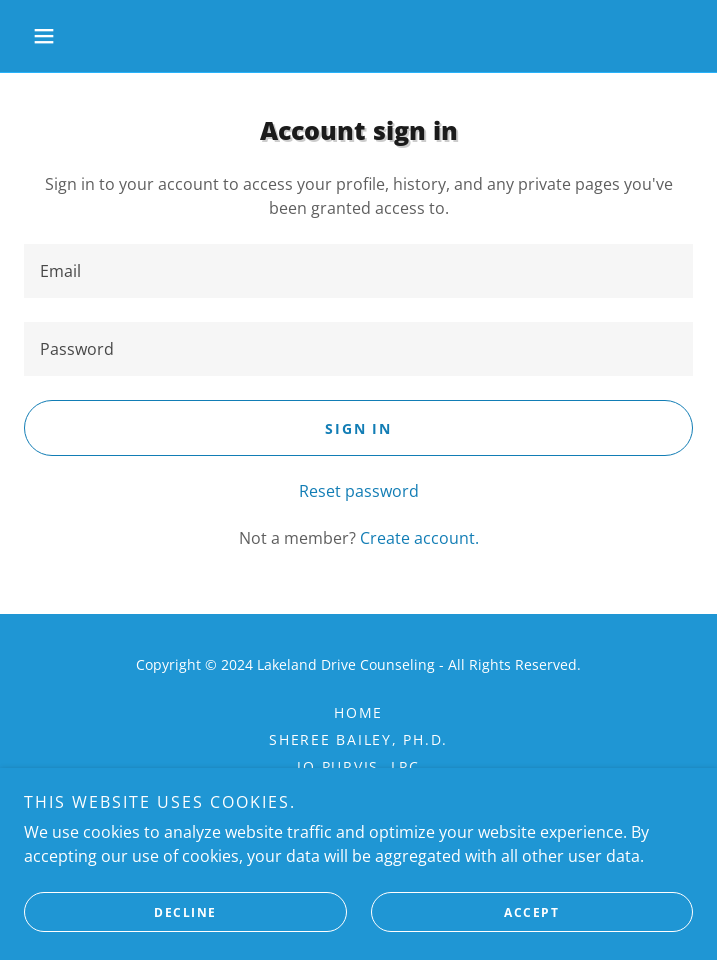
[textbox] (358, 271)
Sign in (358, 428)
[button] (74, 36)
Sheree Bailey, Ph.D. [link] (358, 739)
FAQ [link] (358, 793)
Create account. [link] (419, 538)
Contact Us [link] (358, 820)
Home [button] (358, 712)
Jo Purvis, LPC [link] (358, 766)
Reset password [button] (359, 491)
